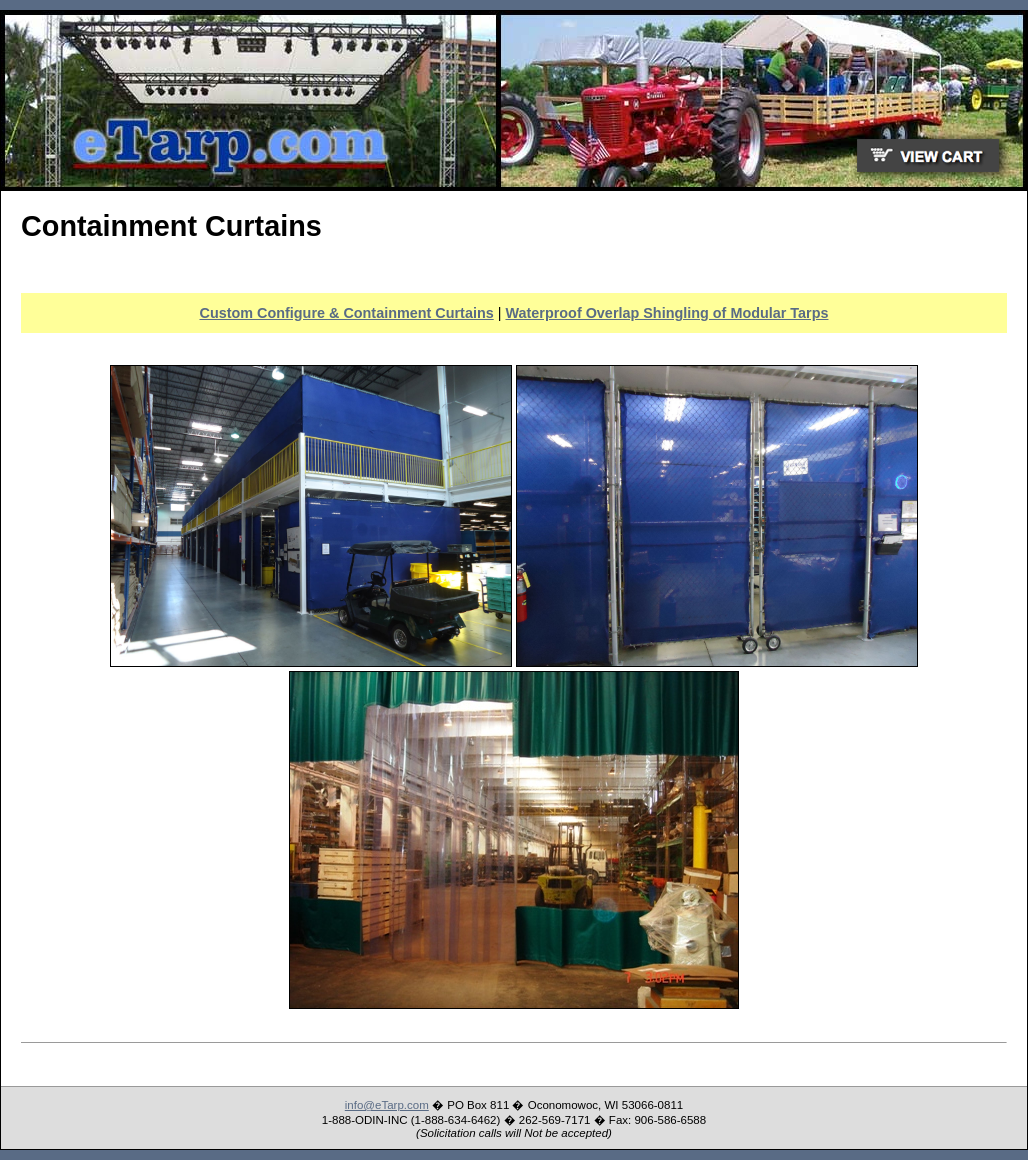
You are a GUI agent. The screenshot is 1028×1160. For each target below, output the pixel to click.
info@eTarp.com (387, 1105)
